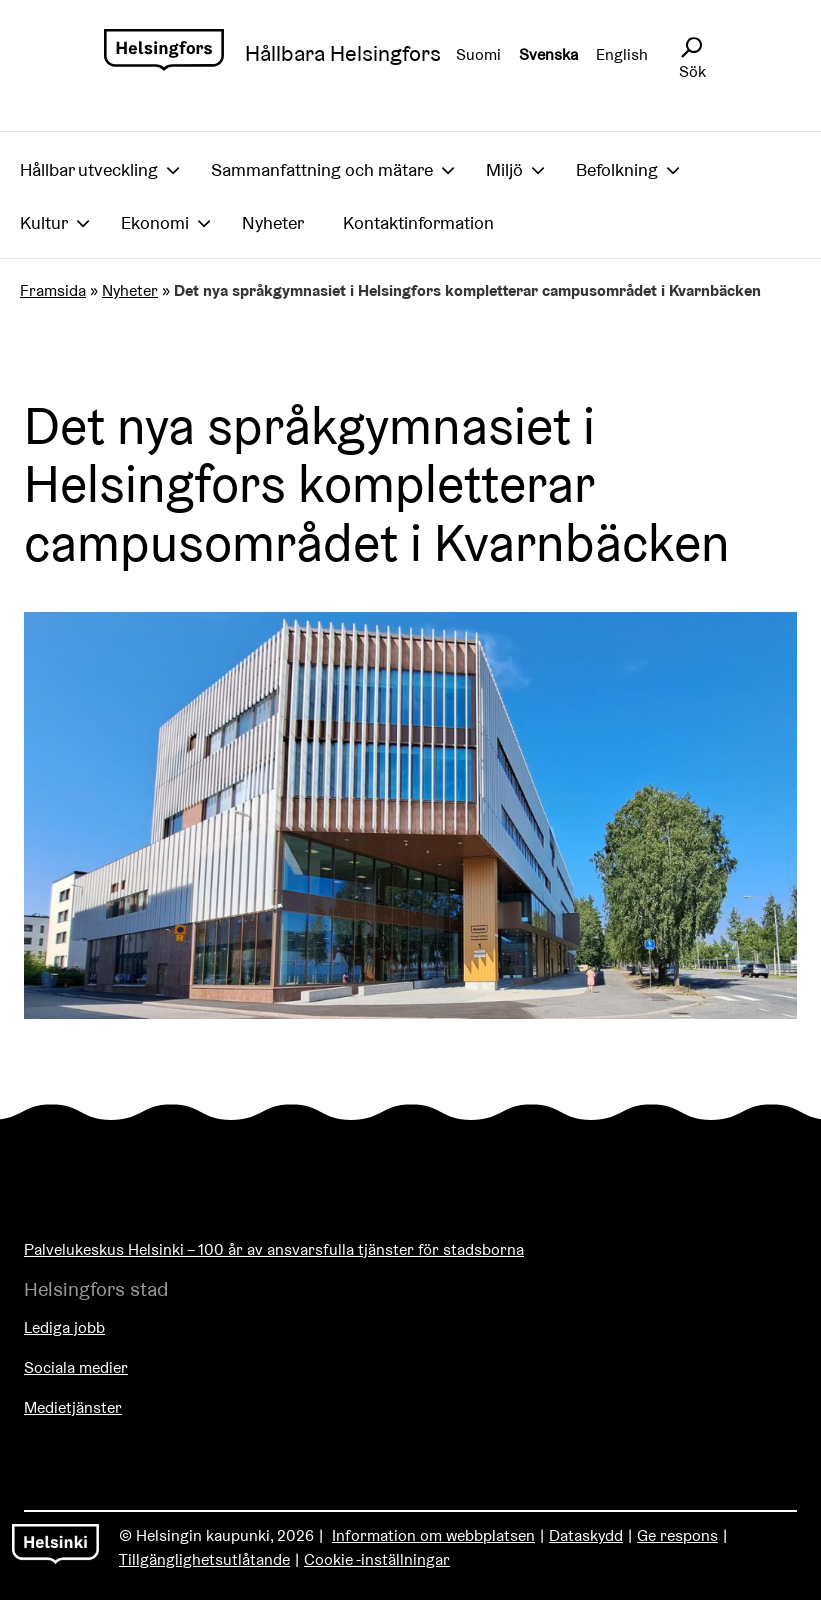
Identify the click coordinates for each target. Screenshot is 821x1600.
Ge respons (677, 1535)
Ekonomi (155, 222)
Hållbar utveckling (89, 169)
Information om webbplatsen (433, 1535)
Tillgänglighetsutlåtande (204, 1559)
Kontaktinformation (418, 222)
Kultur (44, 222)
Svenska (548, 54)
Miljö (504, 169)
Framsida (53, 290)
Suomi (478, 54)
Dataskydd (586, 1535)
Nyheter (273, 222)
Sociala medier (76, 1367)
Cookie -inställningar (377, 1559)
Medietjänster (73, 1407)
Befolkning (617, 169)
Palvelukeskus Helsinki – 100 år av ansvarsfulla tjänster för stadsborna (274, 1249)
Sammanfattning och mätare (322, 169)
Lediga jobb (64, 1327)
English (622, 54)
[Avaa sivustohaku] (691, 48)
